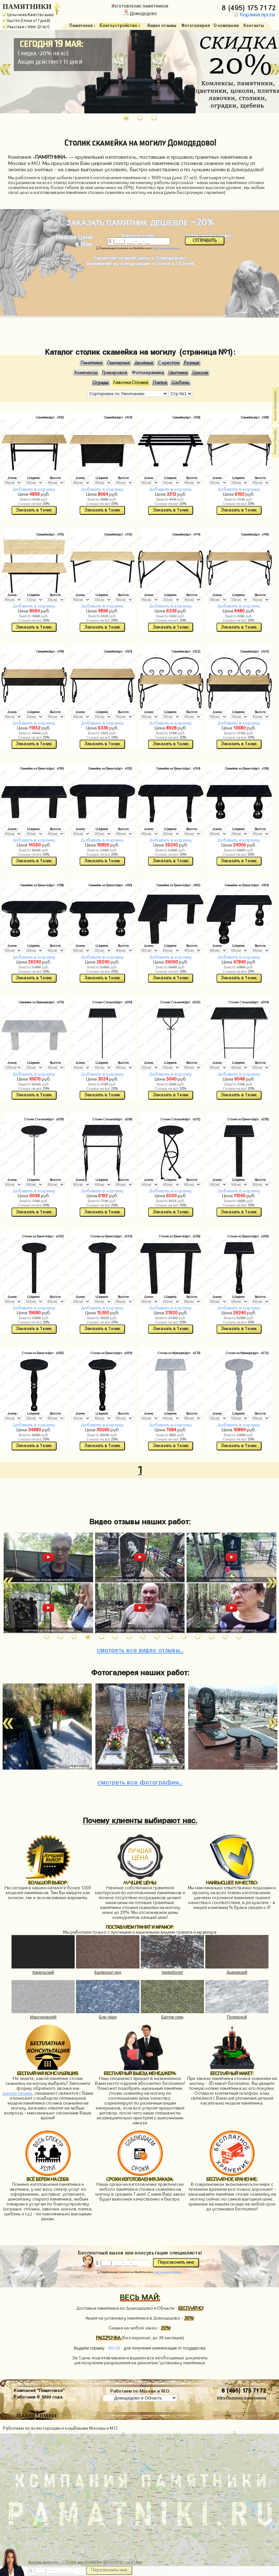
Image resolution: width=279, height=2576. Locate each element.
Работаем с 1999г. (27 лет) (26, 27)
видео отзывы (140, 1649)
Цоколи (200, 372)
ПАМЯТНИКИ (27, 7)
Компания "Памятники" (39, 2389)
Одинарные (118, 363)
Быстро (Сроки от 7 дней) (26, 20)
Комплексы (85, 372)
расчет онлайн (17, 2093)
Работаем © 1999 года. (38, 2396)
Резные (191, 363)
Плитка (160, 382)
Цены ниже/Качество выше (28, 14)
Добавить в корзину (34, 489)
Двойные (144, 363)
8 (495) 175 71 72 (249, 6)
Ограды (100, 382)
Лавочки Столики (130, 382)
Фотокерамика (148, 372)
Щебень (180, 382)
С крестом (168, 363)
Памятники (91, 363)
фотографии (140, 1781)
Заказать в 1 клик (34, 510)
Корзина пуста (253, 14)
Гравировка (114, 372)
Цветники (178, 372)
